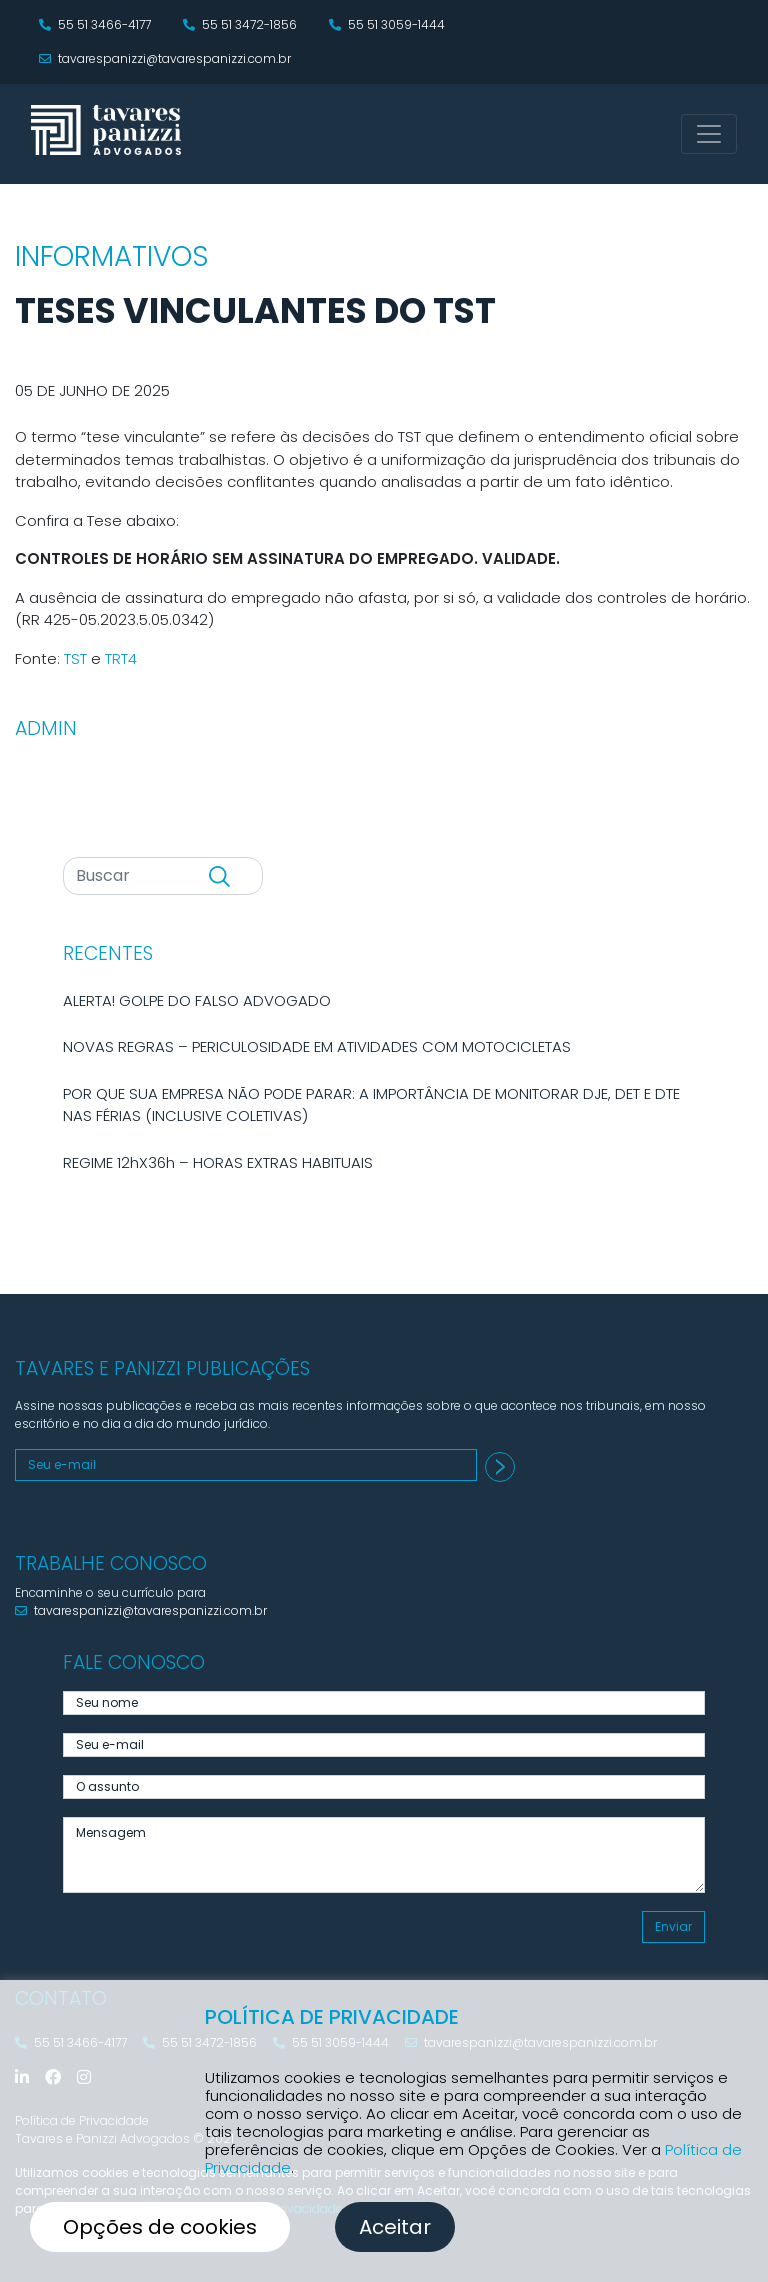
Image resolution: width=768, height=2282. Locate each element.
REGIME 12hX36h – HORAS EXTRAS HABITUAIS (218, 1162)
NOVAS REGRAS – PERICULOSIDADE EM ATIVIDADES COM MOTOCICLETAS (317, 1046)
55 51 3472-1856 (240, 24)
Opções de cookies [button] (160, 2227)
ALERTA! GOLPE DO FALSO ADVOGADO (197, 1000)
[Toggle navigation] (709, 134)
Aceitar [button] (395, 2227)
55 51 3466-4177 (95, 24)
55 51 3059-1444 (387, 24)
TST (75, 658)
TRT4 (121, 658)
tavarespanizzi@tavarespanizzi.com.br (165, 58)
